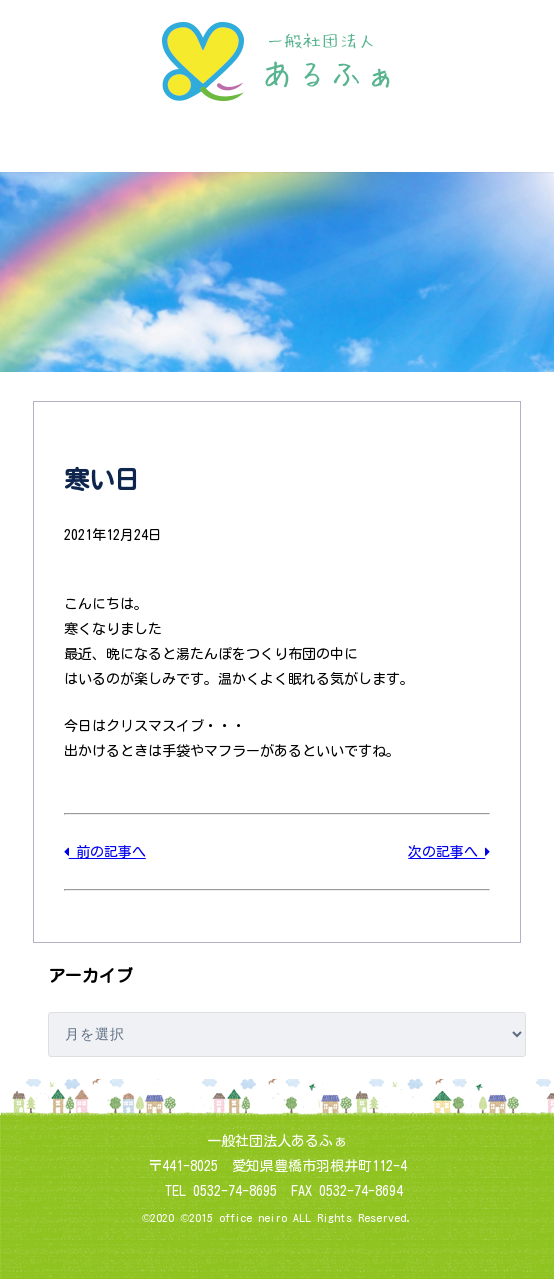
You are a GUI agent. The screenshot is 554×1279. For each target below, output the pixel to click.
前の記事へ (105, 852)
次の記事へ (449, 852)
